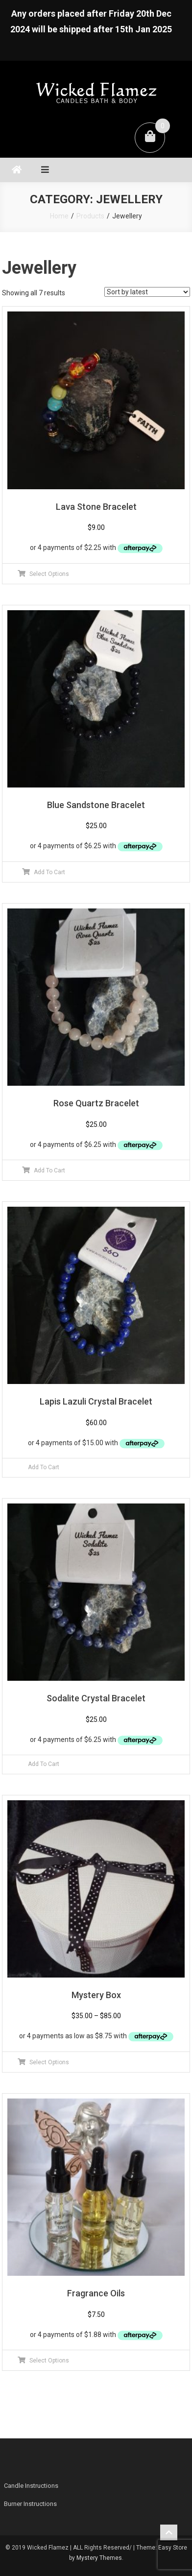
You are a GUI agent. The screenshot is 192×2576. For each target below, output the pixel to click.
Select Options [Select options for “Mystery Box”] (49, 2062)
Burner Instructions (30, 2503)
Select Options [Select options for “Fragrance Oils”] (49, 2360)
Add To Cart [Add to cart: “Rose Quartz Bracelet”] (49, 1170)
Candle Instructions (31, 2485)
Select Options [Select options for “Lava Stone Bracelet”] (49, 574)
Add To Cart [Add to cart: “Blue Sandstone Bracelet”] (49, 872)
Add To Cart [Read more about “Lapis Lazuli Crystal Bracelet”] (43, 1467)
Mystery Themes (99, 2557)
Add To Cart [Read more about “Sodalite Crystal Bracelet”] (43, 1764)
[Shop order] (147, 292)
